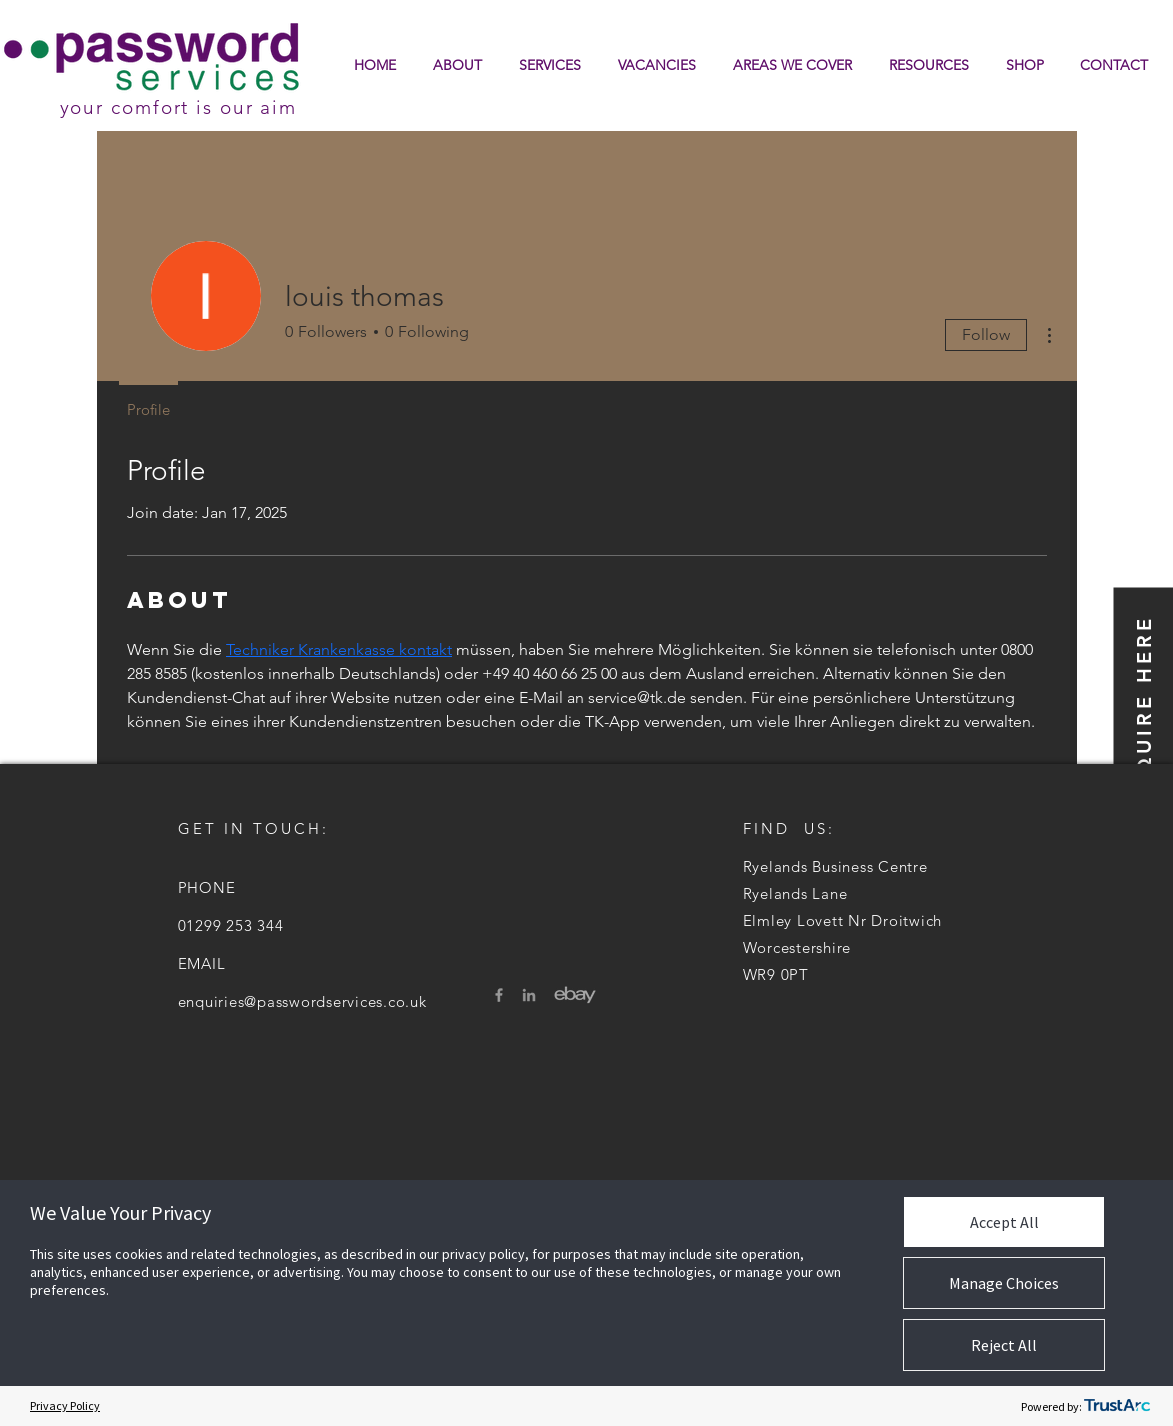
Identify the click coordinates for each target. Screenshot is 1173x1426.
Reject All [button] (1004, 1345)
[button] (929, 65)
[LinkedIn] (529, 995)
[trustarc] (1117, 1406)
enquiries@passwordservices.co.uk (302, 1001)
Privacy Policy (65, 1405)
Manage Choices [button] (1004, 1283)
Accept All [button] (1004, 1222)
